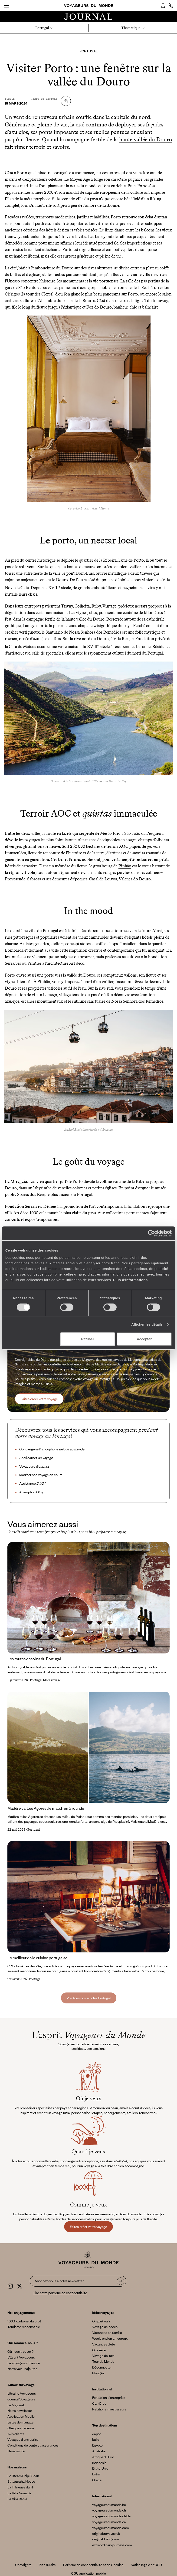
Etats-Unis (100, 2468)
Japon (97, 2433)
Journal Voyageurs (21, 2399)
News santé (16, 2451)
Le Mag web (16, 2405)
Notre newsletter (19, 2410)
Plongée (98, 2373)
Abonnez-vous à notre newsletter (59, 2280)
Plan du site (47, 2564)
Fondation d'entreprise (108, 2397)
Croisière (99, 2350)
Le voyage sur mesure (23, 2363)
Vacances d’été (103, 2344)
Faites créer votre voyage (39, 1398)
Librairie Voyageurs (21, 2393)
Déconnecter (102, 2367)
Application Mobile (21, 2416)
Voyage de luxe (103, 2355)
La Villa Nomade (19, 2493)
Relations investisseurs (109, 2409)
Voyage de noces (105, 2326)
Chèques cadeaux (20, 2428)
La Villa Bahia (17, 2498)
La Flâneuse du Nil (20, 2487)
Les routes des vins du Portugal (34, 1658)
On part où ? (101, 2321)
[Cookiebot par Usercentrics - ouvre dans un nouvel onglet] (151, 1233)
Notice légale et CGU (146, 2564)
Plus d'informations (130, 1280)
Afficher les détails (147, 1324)
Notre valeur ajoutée (22, 2368)
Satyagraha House (21, 2481)
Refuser (87, 1339)
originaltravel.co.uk (106, 2533)
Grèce (97, 2480)
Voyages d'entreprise (23, 2439)
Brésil (96, 2474)
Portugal (88, 51)
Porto (22, 172)
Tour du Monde (103, 2361)
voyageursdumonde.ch (109, 2510)
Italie (95, 2439)
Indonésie (99, 2462)
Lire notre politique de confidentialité (60, 2292)
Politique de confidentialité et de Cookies (93, 2564)
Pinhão (124, 866)
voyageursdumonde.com (110, 2527)
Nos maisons (17, 2467)
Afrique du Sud (103, 2456)
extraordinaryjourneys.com (112, 2544)
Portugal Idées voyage (45, 1680)
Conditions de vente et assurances (33, 2445)
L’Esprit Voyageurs (21, 2357)
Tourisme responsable (23, 2326)
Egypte (97, 2445)
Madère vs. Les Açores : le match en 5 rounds (45, 1808)
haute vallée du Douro (145, 139)
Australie (98, 2451)
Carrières (99, 2403)
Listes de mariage (20, 2422)
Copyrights (23, 2564)
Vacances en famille (107, 2332)
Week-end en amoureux (110, 2338)
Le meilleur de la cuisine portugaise (37, 1957)
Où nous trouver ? (20, 2351)
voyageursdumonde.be (109, 2504)
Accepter (144, 1339)
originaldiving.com (105, 2539)
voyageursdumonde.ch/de (111, 2516)
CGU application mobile (88, 2573)
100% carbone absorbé (24, 2321)
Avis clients (15, 2433)
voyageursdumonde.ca (109, 2521)
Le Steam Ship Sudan (23, 2475)
